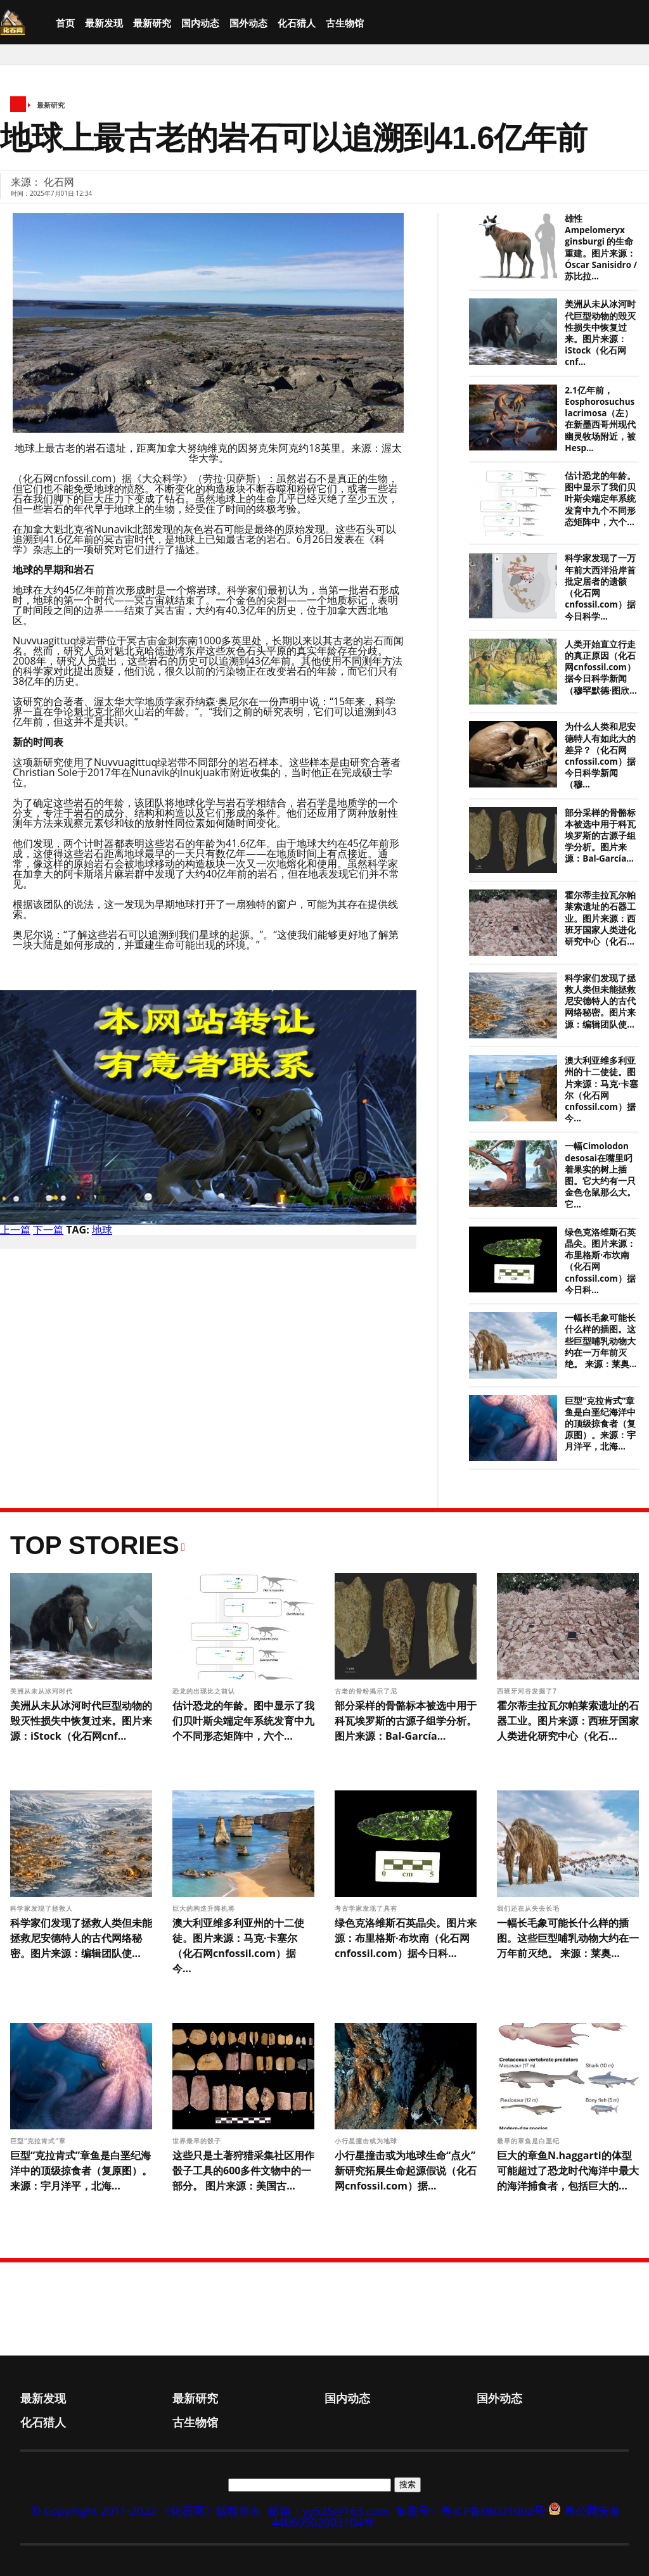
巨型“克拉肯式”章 (39, 2140)
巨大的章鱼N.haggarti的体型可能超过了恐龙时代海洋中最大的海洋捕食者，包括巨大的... (568, 2170)
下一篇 (48, 1230)
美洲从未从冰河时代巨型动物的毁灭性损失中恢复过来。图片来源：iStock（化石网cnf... (600, 332)
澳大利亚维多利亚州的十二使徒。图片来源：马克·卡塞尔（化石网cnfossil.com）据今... (601, 1089)
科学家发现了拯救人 (42, 1908)
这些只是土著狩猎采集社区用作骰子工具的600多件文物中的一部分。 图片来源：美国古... (243, 2170)
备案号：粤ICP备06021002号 (470, 2510)
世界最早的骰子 (196, 2140)
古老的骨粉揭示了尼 (367, 1691)
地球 (102, 1230)
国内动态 (200, 22)
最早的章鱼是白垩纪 (529, 2140)
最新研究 (152, 22)
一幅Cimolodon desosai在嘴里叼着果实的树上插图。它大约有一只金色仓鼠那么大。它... (600, 1174)
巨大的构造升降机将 (205, 1908)
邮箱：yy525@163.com (328, 2510)
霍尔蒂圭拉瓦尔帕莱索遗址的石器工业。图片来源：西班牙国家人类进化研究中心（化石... (600, 918)
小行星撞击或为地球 (367, 2140)
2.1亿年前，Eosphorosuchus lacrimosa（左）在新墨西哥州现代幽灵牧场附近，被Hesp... (600, 419)
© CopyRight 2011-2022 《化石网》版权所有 (146, 2510)
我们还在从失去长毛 (529, 1908)
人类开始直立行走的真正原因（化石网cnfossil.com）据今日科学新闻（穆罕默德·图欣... (600, 667)
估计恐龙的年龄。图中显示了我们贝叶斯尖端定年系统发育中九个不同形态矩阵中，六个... (600, 499)
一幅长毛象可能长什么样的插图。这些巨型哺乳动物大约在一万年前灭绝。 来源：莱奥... (600, 1341)
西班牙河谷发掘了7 (528, 1691)
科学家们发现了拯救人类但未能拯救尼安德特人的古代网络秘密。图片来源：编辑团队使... (600, 1001)
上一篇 (15, 1230)
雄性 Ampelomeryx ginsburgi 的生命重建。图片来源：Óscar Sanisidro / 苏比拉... (601, 247)
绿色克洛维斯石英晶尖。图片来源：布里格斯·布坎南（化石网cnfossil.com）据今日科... (406, 1938)
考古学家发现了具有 (367, 1908)
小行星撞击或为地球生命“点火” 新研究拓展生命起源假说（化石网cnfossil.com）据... (406, 2170)
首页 (65, 22)
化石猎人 (297, 22)
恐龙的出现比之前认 (205, 1691)
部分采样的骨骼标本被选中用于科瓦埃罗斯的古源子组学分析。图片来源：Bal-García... (600, 836)
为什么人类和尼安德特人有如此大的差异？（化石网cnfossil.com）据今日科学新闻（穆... (600, 755)
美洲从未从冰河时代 (42, 1691)
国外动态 (248, 22)
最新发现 (104, 22)
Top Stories (94, 1545)
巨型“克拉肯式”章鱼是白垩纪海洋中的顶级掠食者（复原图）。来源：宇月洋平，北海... (600, 1424)
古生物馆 (345, 22)
